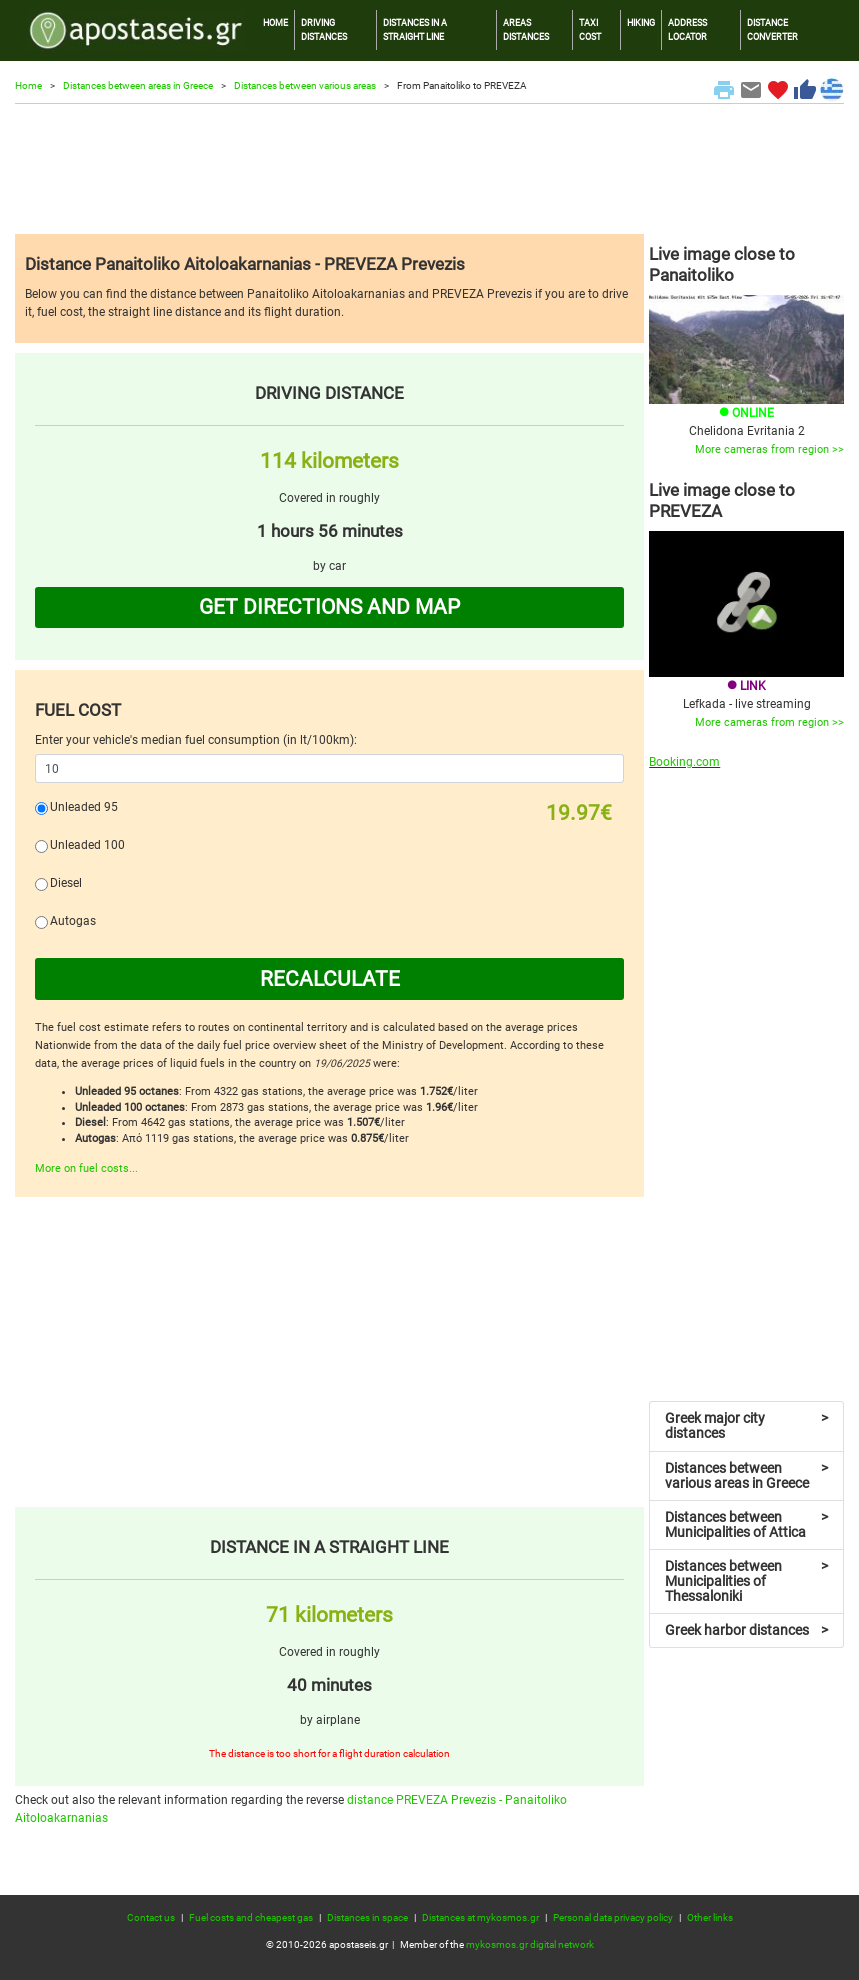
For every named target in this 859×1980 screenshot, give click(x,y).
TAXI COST (590, 29)
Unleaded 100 (87, 845)
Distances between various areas (305, 85)
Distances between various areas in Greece (746, 1475)
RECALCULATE (330, 979)
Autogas (73, 921)
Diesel (66, 883)
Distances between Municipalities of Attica (746, 1524)
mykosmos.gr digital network (530, 1944)
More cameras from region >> (769, 449)
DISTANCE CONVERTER (772, 29)
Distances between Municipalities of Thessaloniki (746, 1581)
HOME (275, 22)
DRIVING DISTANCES (324, 29)
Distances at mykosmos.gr (480, 1917)
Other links (710, 1917)
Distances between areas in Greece (138, 85)
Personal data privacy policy (613, 1917)
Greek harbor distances (746, 1630)
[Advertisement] (429, 169)
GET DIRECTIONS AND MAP (329, 607)
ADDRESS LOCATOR (687, 29)
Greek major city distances (746, 1425)
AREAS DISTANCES (526, 29)
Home (28, 85)
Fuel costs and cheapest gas (251, 1917)
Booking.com (684, 762)
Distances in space (367, 1917)
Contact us (151, 1917)
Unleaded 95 (84, 807)
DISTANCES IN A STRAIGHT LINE (415, 29)
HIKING (641, 22)
